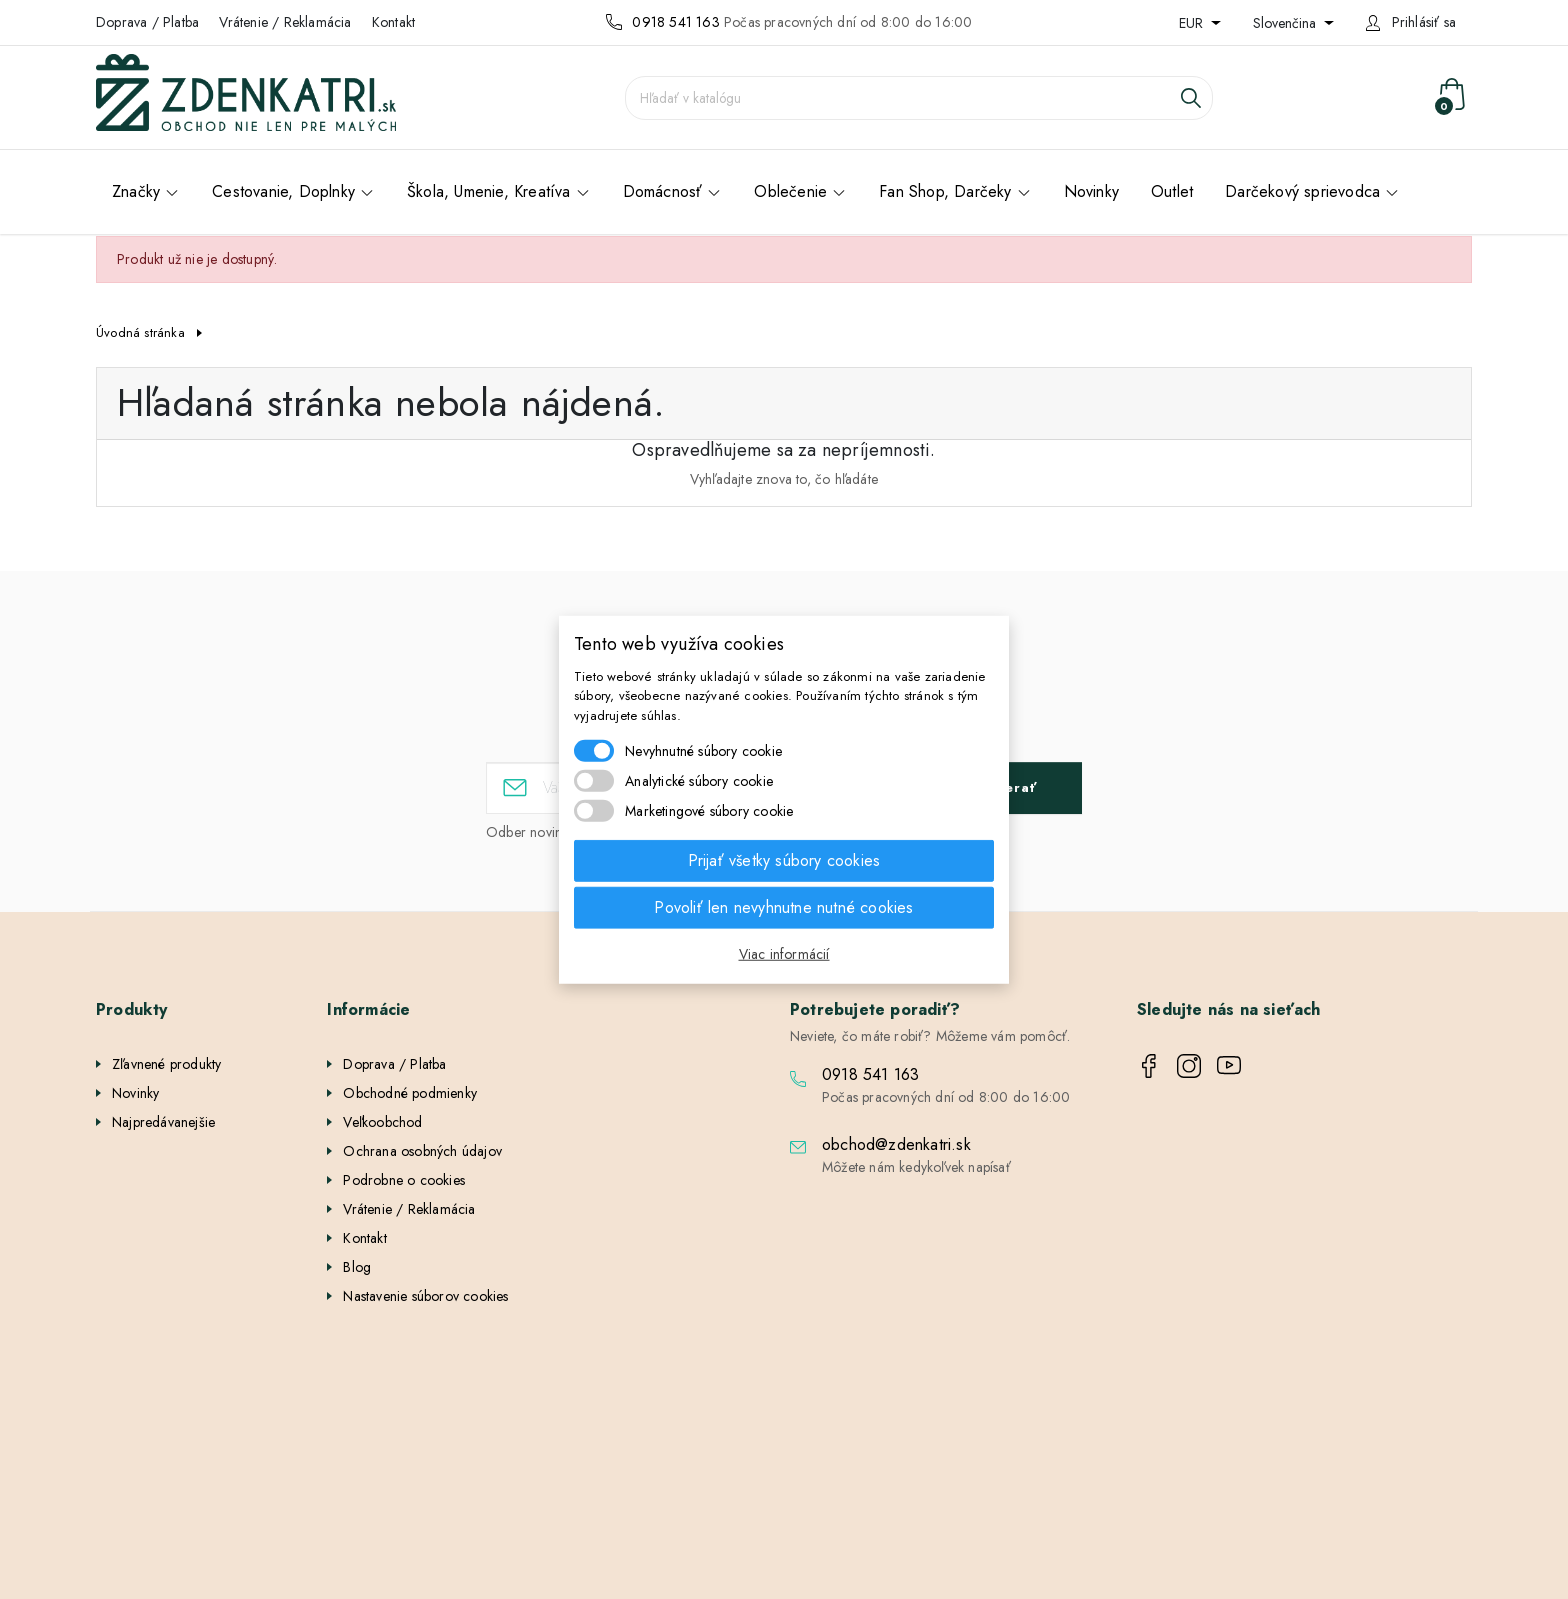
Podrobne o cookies (404, 1180)
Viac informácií (784, 954)
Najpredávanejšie (163, 1122)
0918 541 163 (675, 22)
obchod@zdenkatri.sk (896, 1144)
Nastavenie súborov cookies (425, 1296)
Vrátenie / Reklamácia (285, 22)
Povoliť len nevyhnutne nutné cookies (783, 907)
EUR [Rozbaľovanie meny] (1193, 23)
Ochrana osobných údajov (422, 1151)
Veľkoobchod (382, 1122)
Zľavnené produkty (166, 1064)
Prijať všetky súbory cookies (784, 860)
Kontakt (393, 22)
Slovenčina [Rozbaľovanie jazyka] (1286, 23)
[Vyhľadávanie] (919, 98)
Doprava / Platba (147, 22)
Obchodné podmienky (410, 1093)
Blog (357, 1267)
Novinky (135, 1093)
